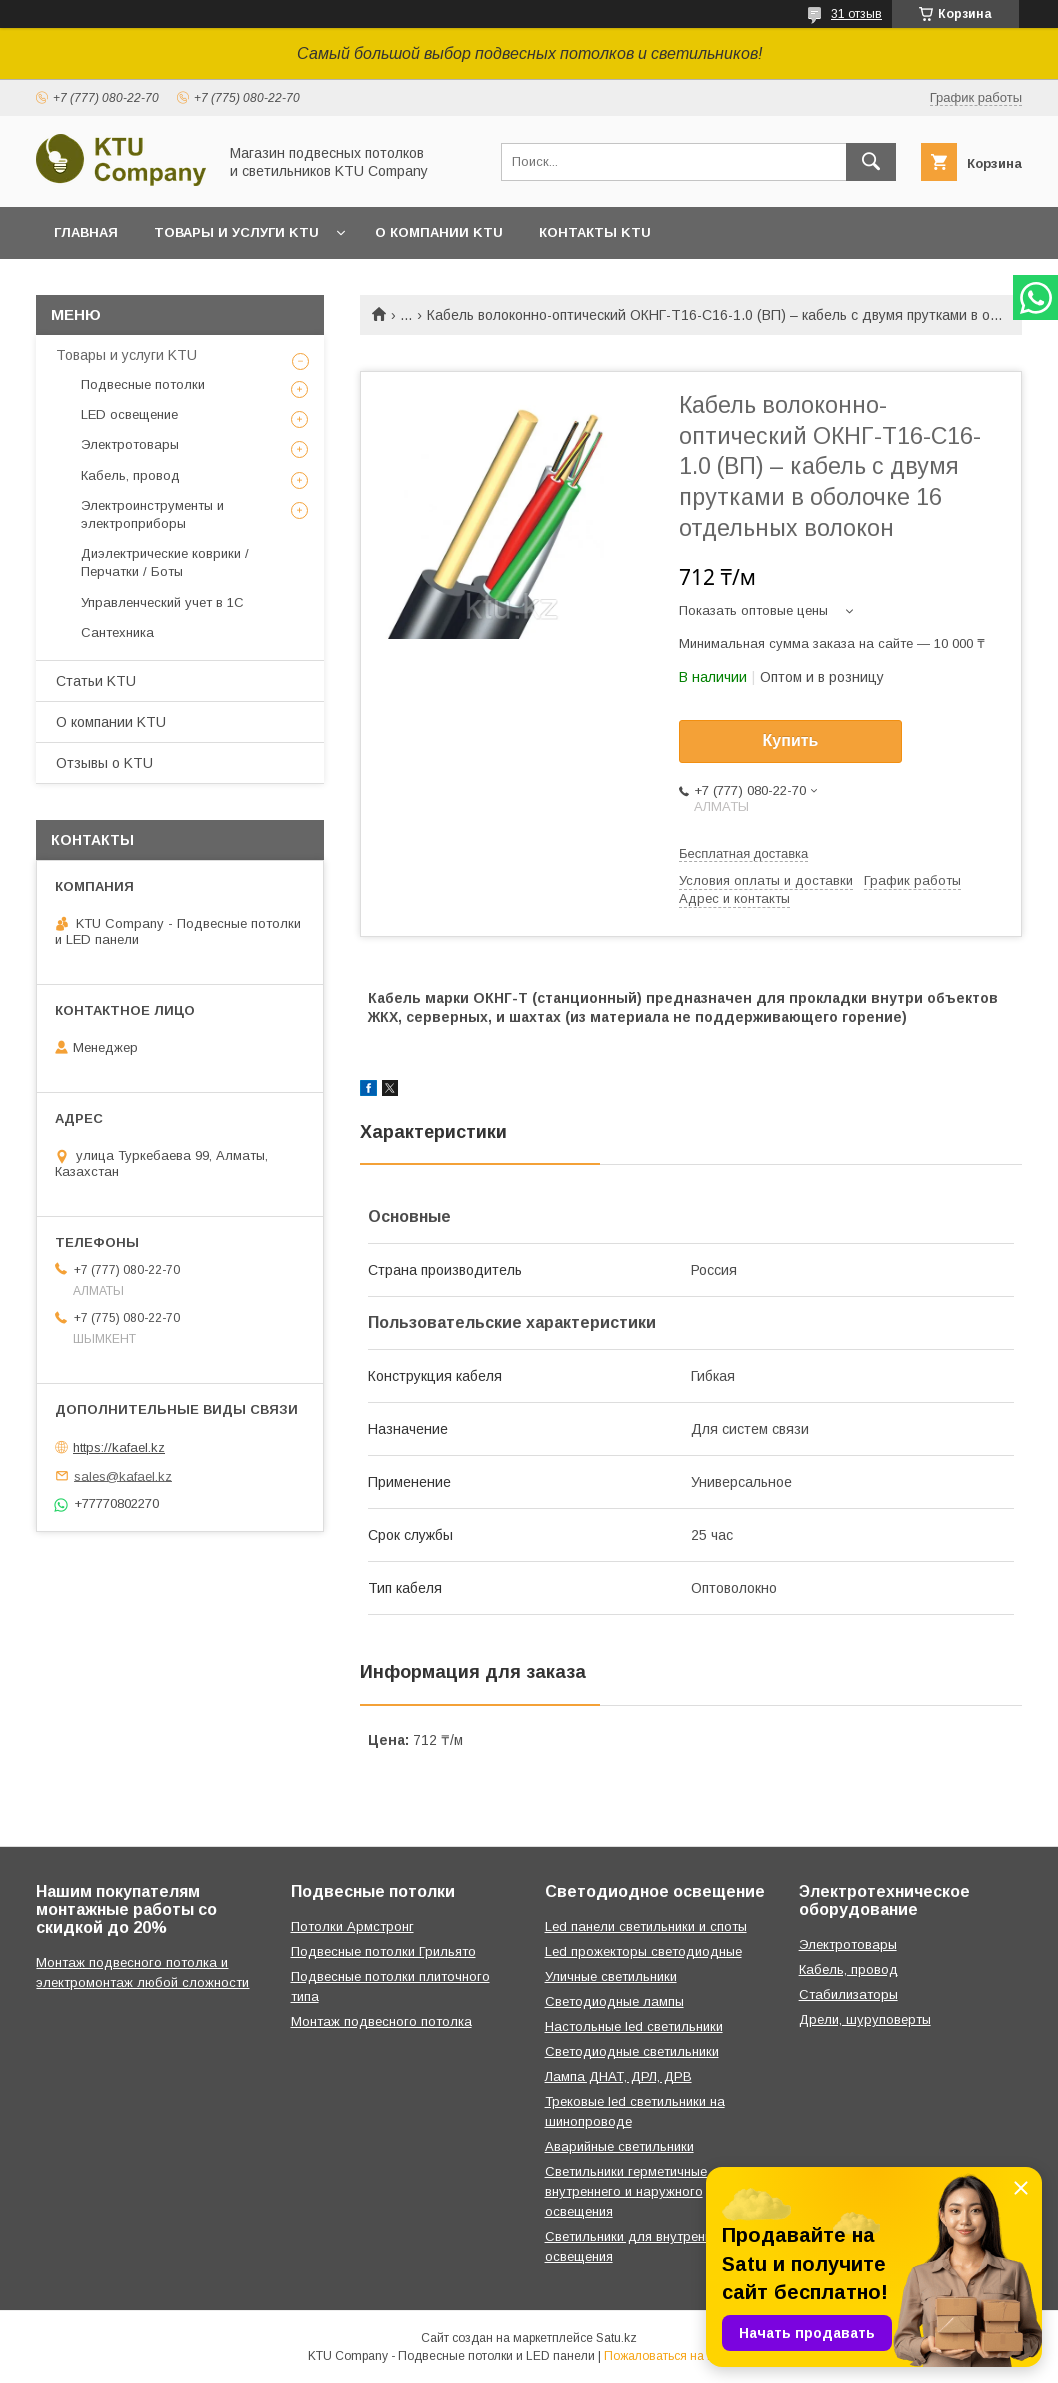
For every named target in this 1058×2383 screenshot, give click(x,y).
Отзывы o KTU (104, 763)
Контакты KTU (595, 232)
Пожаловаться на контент (677, 2356)
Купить (791, 740)
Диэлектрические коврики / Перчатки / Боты (165, 562)
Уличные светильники (611, 1976)
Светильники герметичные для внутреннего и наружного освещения (640, 2191)
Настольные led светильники (634, 2026)
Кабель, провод (130, 475)
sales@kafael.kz (123, 1475)
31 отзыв (856, 14)
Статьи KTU (96, 681)
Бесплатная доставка (743, 853)
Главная (86, 232)
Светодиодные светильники (632, 2051)
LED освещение (129, 414)
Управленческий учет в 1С (162, 602)
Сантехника (117, 632)
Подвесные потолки (143, 384)
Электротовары (130, 444)
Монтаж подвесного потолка (381, 2021)
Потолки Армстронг (352, 1926)
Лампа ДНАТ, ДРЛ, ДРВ (618, 2076)
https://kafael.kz (119, 1447)
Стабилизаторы (848, 1994)
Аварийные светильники (619, 2146)
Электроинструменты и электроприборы (152, 514)
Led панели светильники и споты (646, 1926)
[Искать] (871, 162)
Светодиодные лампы (614, 2001)
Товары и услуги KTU (236, 232)
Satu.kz (616, 2338)
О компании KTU (439, 232)
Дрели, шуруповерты (865, 2019)
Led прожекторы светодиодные (643, 1951)
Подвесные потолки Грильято (383, 1951)
